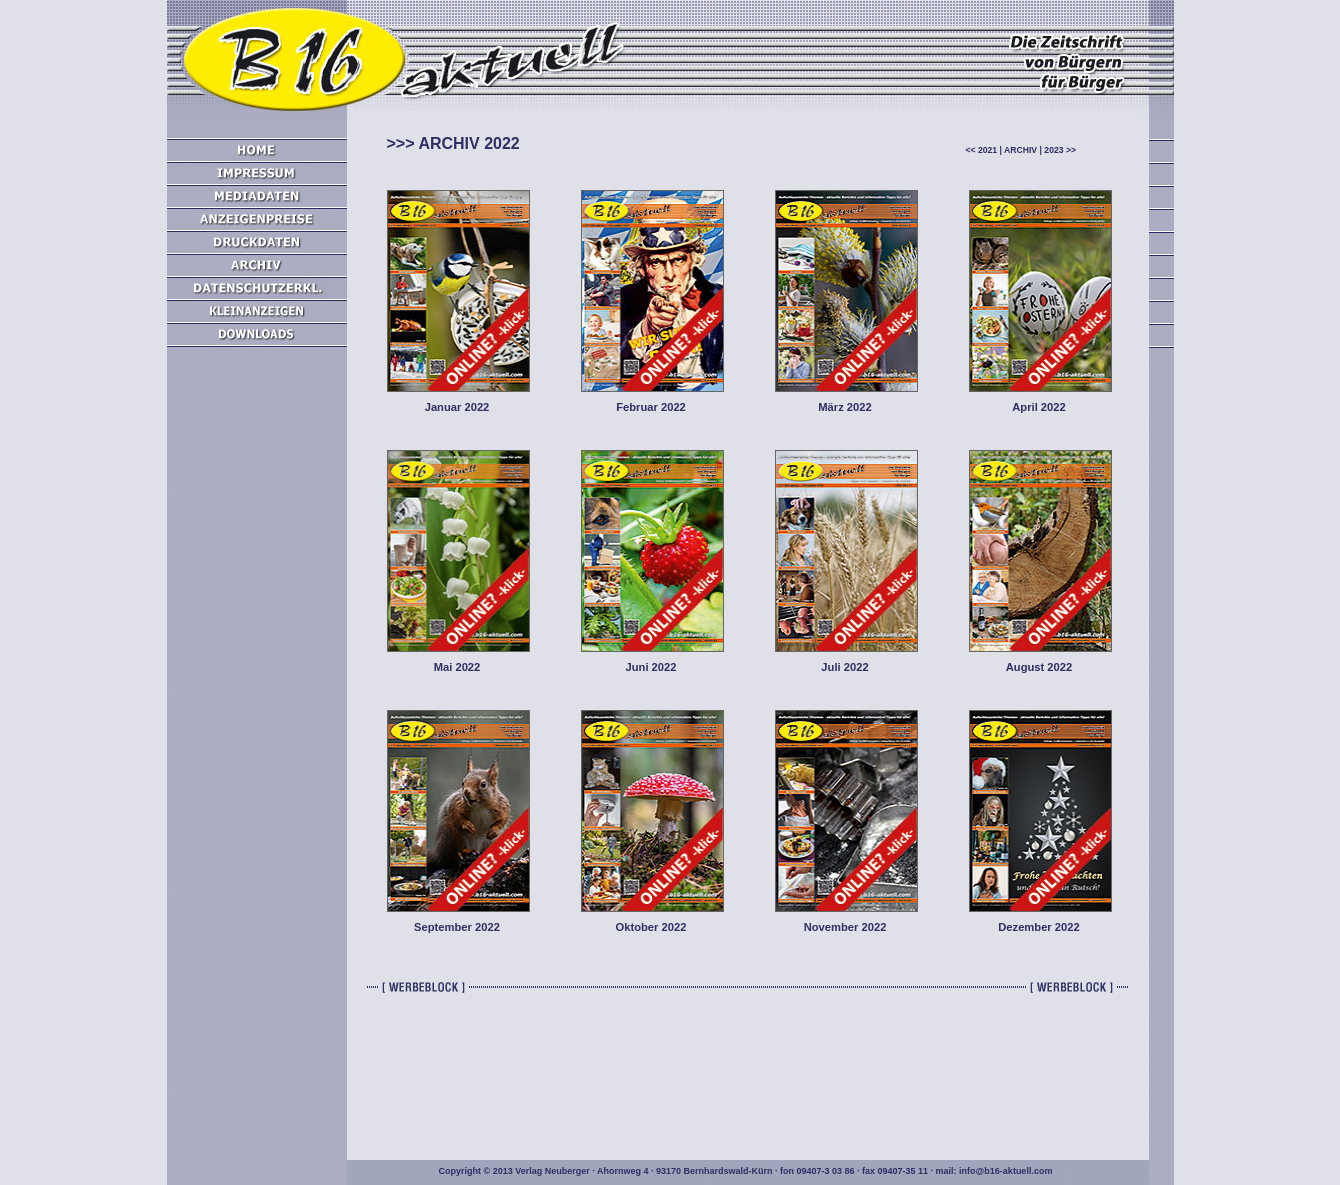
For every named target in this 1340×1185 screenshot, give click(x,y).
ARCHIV (1020, 150)
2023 (1053, 150)
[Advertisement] (257, 700)
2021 (987, 150)
